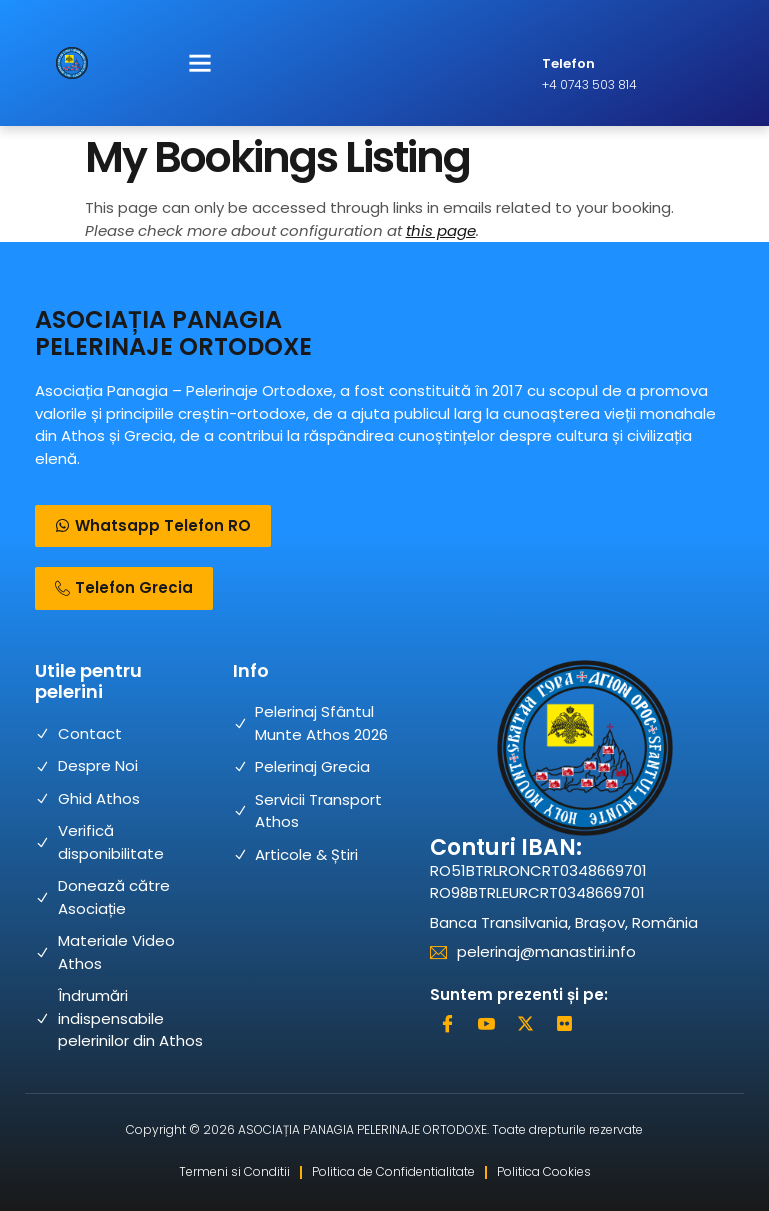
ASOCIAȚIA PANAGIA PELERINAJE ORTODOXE (173, 332)
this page (441, 230)
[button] (200, 63)
